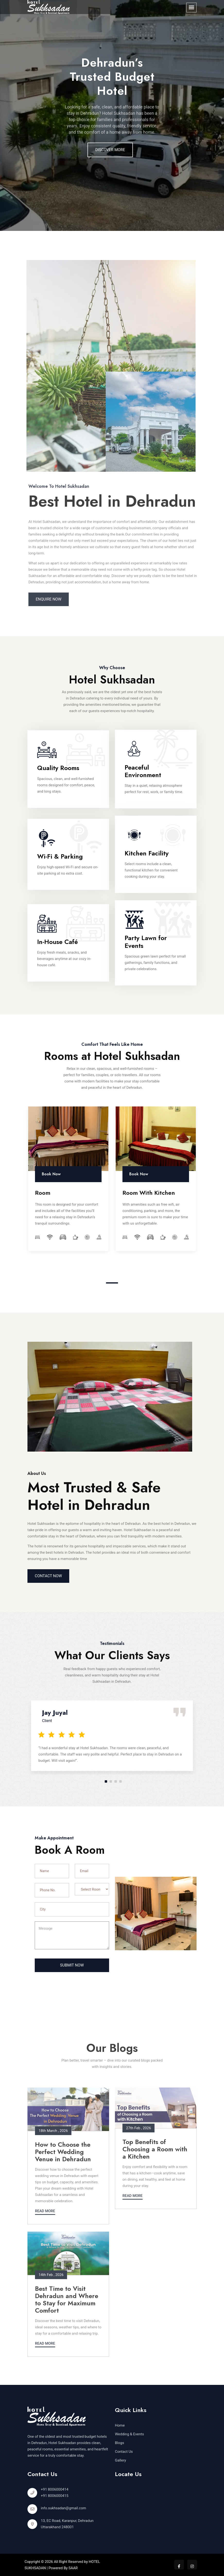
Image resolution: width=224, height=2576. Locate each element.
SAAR (73, 2568)
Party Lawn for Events (146, 941)
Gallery (120, 2460)
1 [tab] (112, 1283)
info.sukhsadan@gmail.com (63, 2508)
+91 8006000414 (54, 2489)
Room (42, 1192)
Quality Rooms (58, 767)
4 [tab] (120, 1781)
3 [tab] (115, 1781)
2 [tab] (111, 1781)
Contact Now (48, 1576)
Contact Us (124, 2451)
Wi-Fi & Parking (60, 856)
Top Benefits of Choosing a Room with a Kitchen (154, 2152)
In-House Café (57, 941)
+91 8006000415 (54, 2496)
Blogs (119, 2443)
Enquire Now (52, 599)
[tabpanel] (68, 1190)
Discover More (110, 149)
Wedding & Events (129, 2434)
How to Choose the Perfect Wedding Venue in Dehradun (63, 2155)
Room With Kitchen (148, 1192)
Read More (45, 2214)
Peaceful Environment (143, 771)
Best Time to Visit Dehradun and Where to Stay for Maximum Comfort (66, 2302)
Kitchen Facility (147, 853)
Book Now (51, 1174)
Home (120, 2425)
